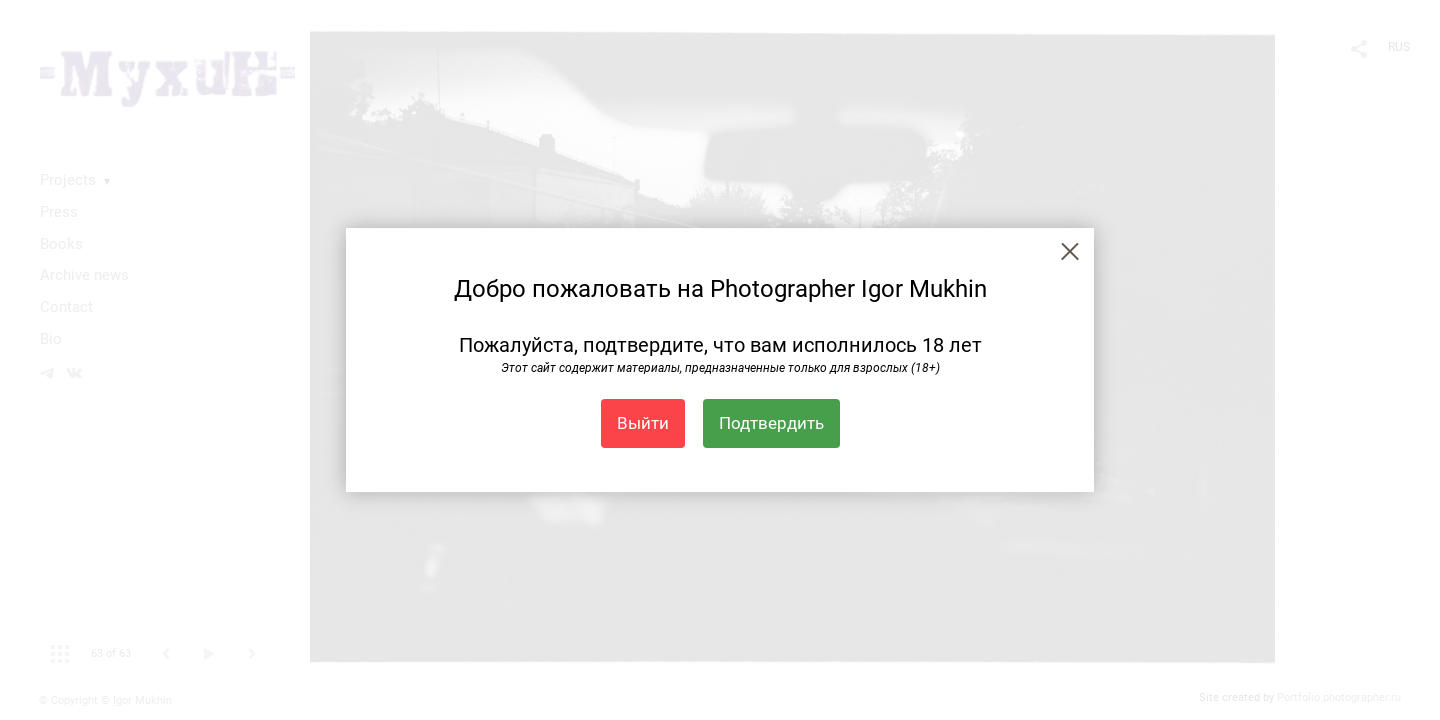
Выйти (643, 423)
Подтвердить (771, 423)
